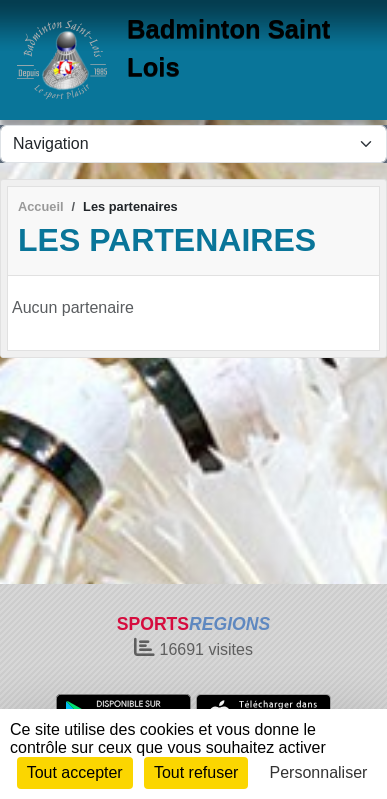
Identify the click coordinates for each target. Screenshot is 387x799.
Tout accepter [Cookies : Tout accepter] (75, 772)
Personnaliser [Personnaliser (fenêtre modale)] (319, 772)
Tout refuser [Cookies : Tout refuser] (196, 772)
